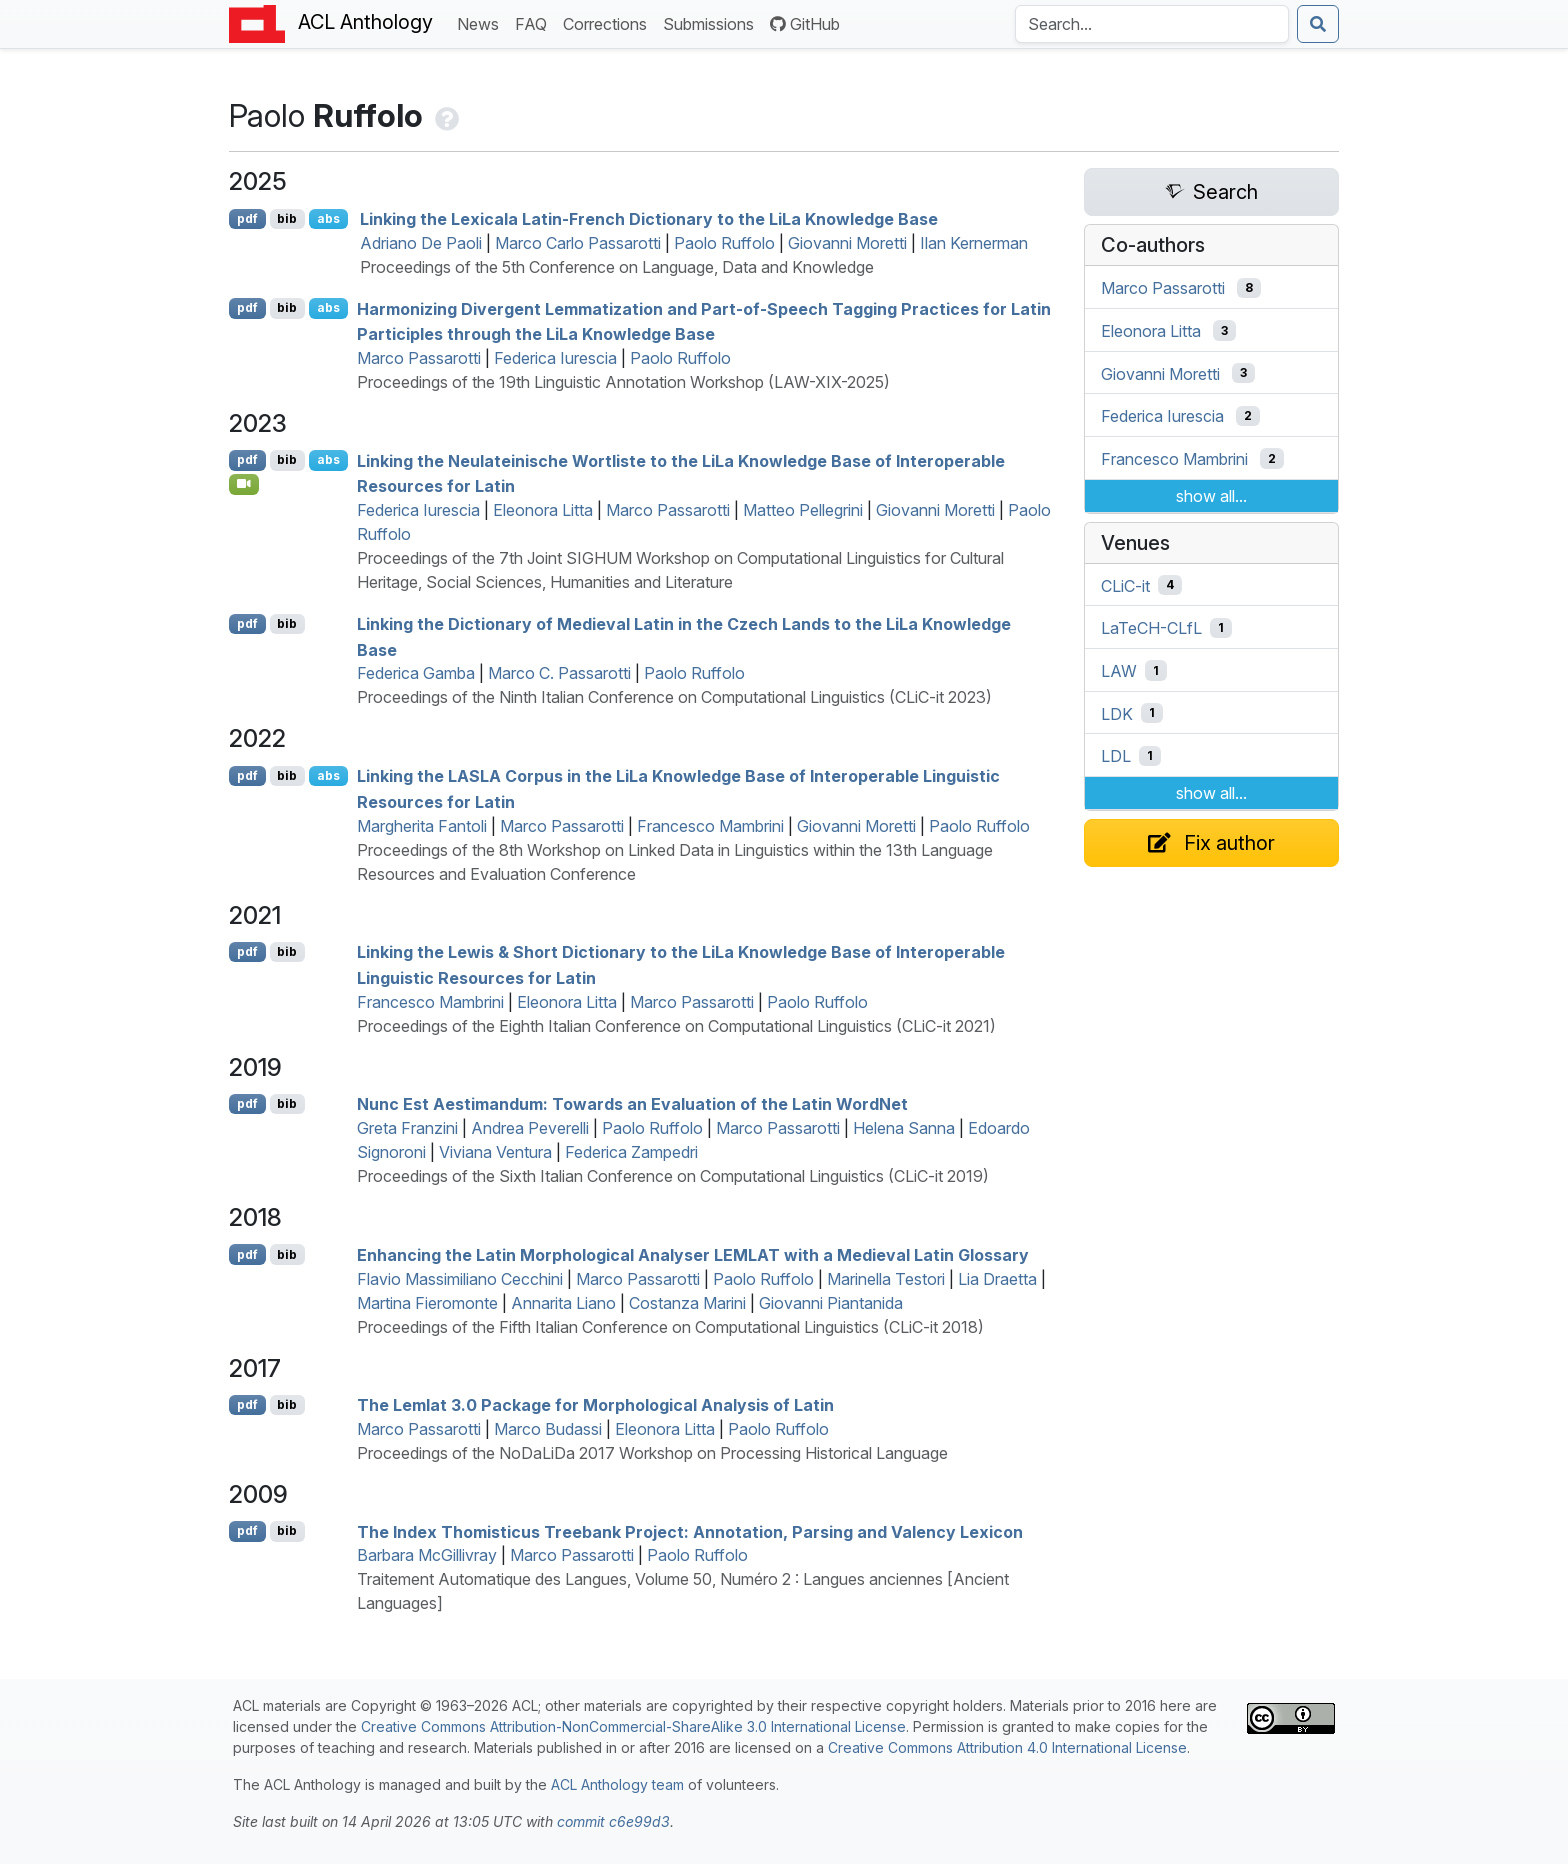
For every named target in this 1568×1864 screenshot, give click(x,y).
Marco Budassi (548, 1429)
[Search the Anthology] (1152, 24)
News (482, 22)
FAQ (535, 22)
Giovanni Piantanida (831, 1303)
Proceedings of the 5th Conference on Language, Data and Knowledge (617, 267)
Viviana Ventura (495, 1152)
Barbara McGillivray (427, 1555)
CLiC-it (1125, 585)
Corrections (609, 22)
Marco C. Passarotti (559, 673)
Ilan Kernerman (974, 243)
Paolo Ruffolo (724, 243)
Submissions (712, 22)
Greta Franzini (407, 1128)
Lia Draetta (997, 1279)
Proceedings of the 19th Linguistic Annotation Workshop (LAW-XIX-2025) (623, 382)
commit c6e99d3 (613, 1821)
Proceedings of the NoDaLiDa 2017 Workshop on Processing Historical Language (652, 1453)
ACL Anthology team (617, 1784)
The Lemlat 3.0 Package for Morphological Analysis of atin (595, 1405)
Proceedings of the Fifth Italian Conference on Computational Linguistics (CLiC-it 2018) (670, 1327)
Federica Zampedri (631, 1152)
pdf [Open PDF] (247, 218)
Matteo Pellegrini (803, 510)
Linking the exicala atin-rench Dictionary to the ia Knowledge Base (649, 219)
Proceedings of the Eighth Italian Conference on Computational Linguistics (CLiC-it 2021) (676, 1026)
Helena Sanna (904, 1128)
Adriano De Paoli (421, 243)
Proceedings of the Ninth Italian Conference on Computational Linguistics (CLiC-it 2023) (674, 697)
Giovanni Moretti (847, 243)
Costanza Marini (687, 1303)
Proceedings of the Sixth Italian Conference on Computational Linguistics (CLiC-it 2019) (673, 1176)
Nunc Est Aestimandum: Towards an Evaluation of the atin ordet (632, 1104)
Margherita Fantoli (422, 826)
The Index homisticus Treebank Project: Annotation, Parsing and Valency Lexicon (690, 1531)
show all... (1211, 496)
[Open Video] (244, 484)
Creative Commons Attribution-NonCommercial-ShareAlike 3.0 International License (633, 1726)
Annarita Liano (563, 1303)
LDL (1116, 756)
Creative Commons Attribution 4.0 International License (1007, 1747)
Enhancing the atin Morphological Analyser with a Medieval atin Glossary (693, 1255)
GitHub (805, 24)
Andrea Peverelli (530, 1128)
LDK (1117, 713)
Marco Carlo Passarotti (578, 243)
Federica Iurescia (555, 358)
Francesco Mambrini (710, 826)
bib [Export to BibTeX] (287, 218)
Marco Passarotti (419, 358)
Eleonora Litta (543, 510)
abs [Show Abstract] (328, 218)
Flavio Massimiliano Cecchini (460, 1279)
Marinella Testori (886, 1279)
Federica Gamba (416, 673)
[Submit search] (1318, 24)
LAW (1119, 671)
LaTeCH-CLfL (1151, 628)
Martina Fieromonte (427, 1303)
